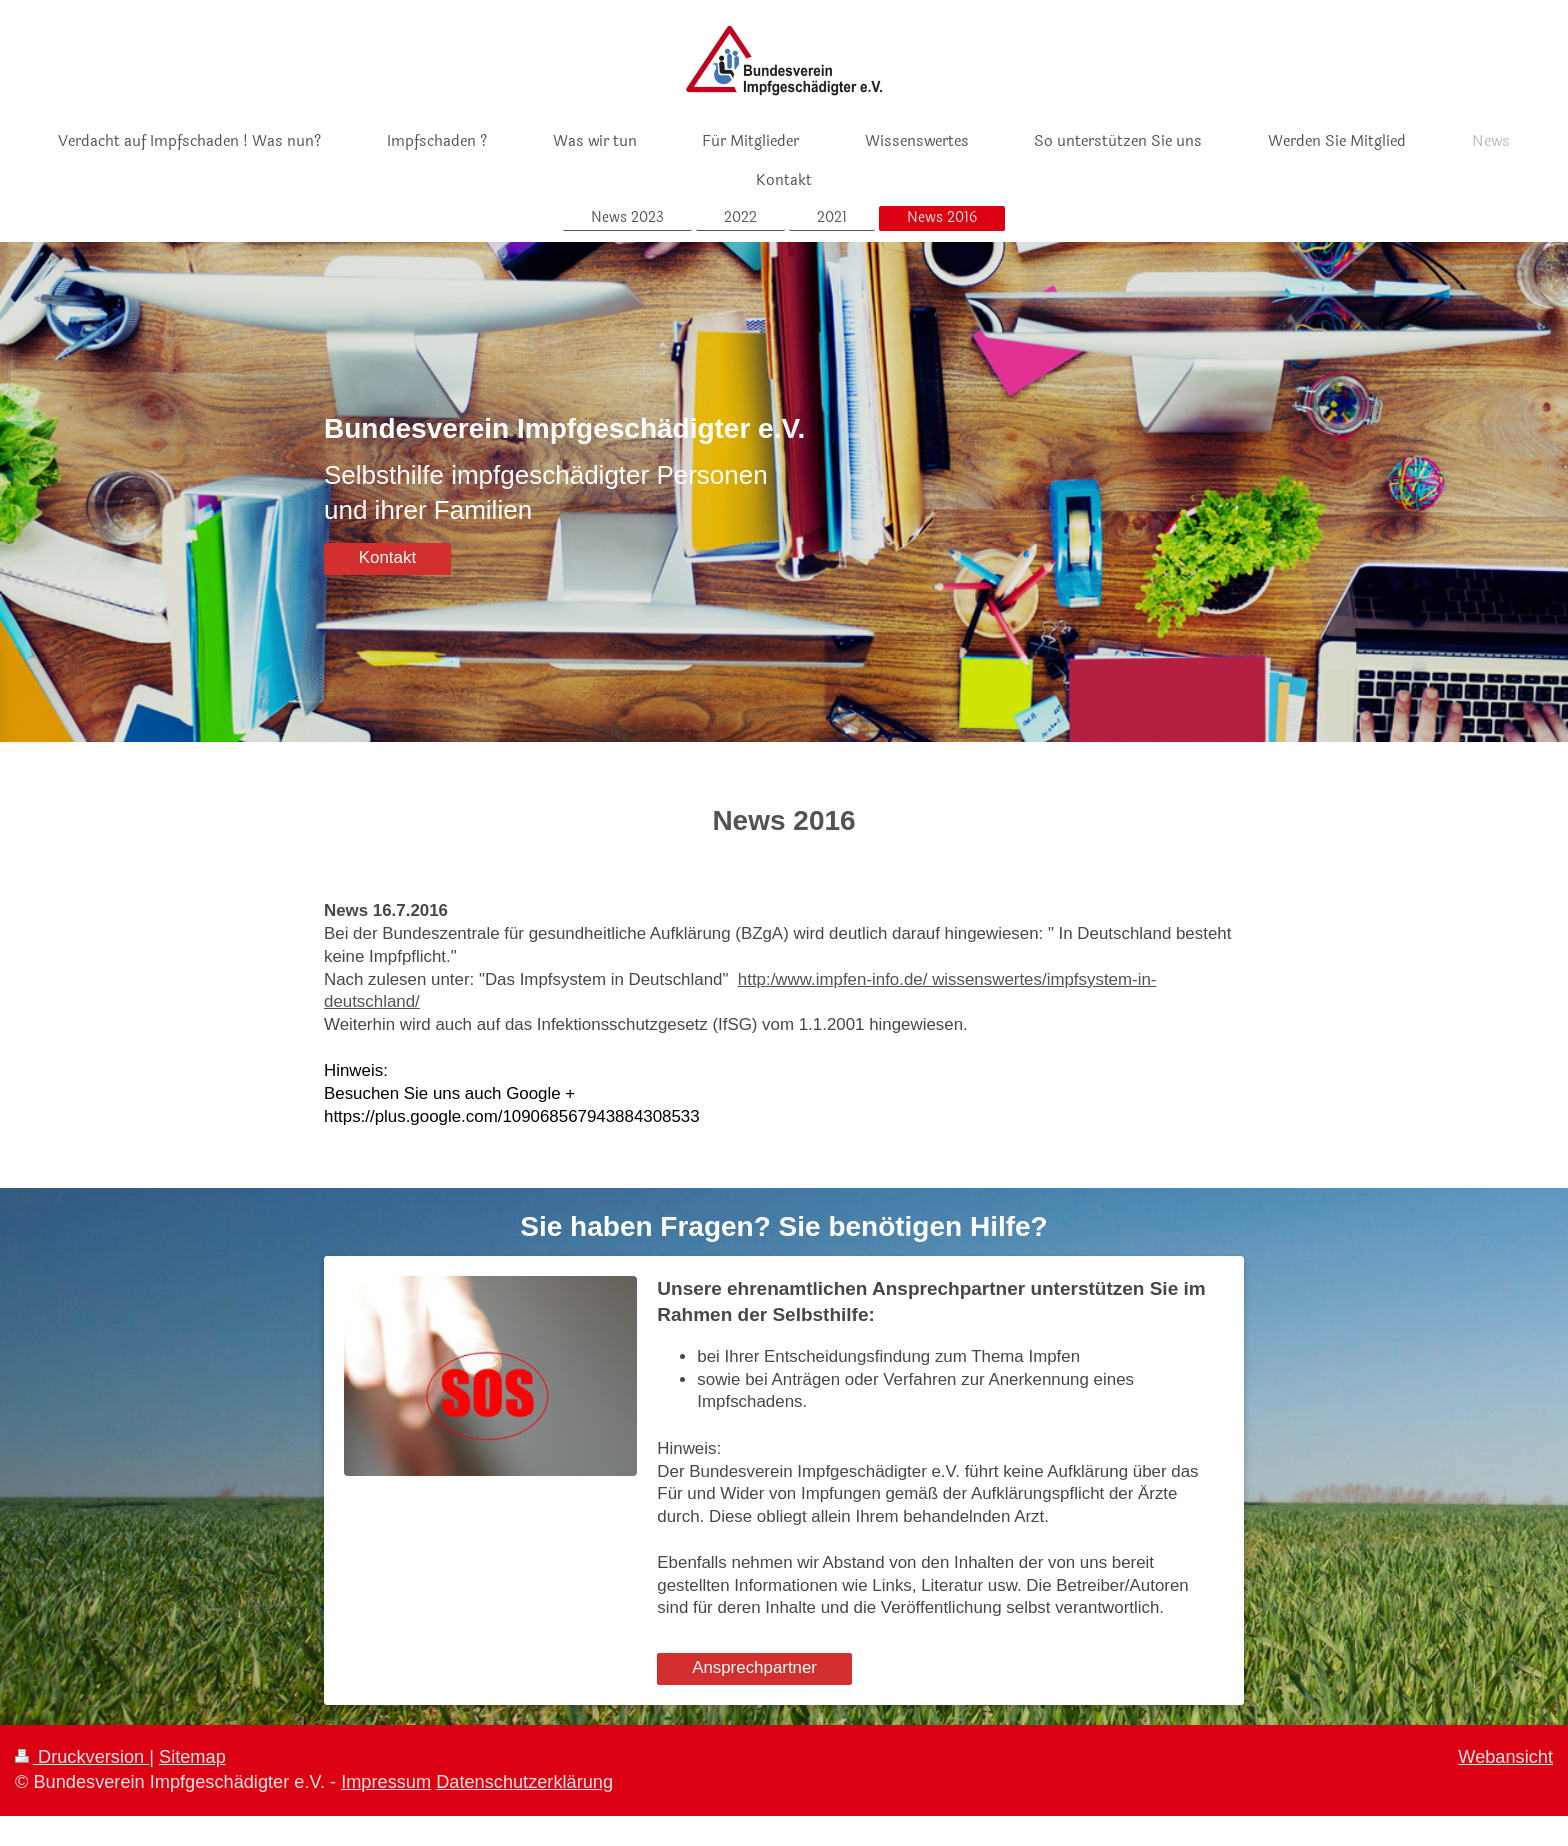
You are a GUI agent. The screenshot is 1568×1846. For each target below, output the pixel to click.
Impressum (386, 1782)
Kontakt (387, 557)
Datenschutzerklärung (524, 1782)
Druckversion (82, 1757)
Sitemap (192, 1757)
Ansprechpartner (754, 1667)
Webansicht (1505, 1757)
